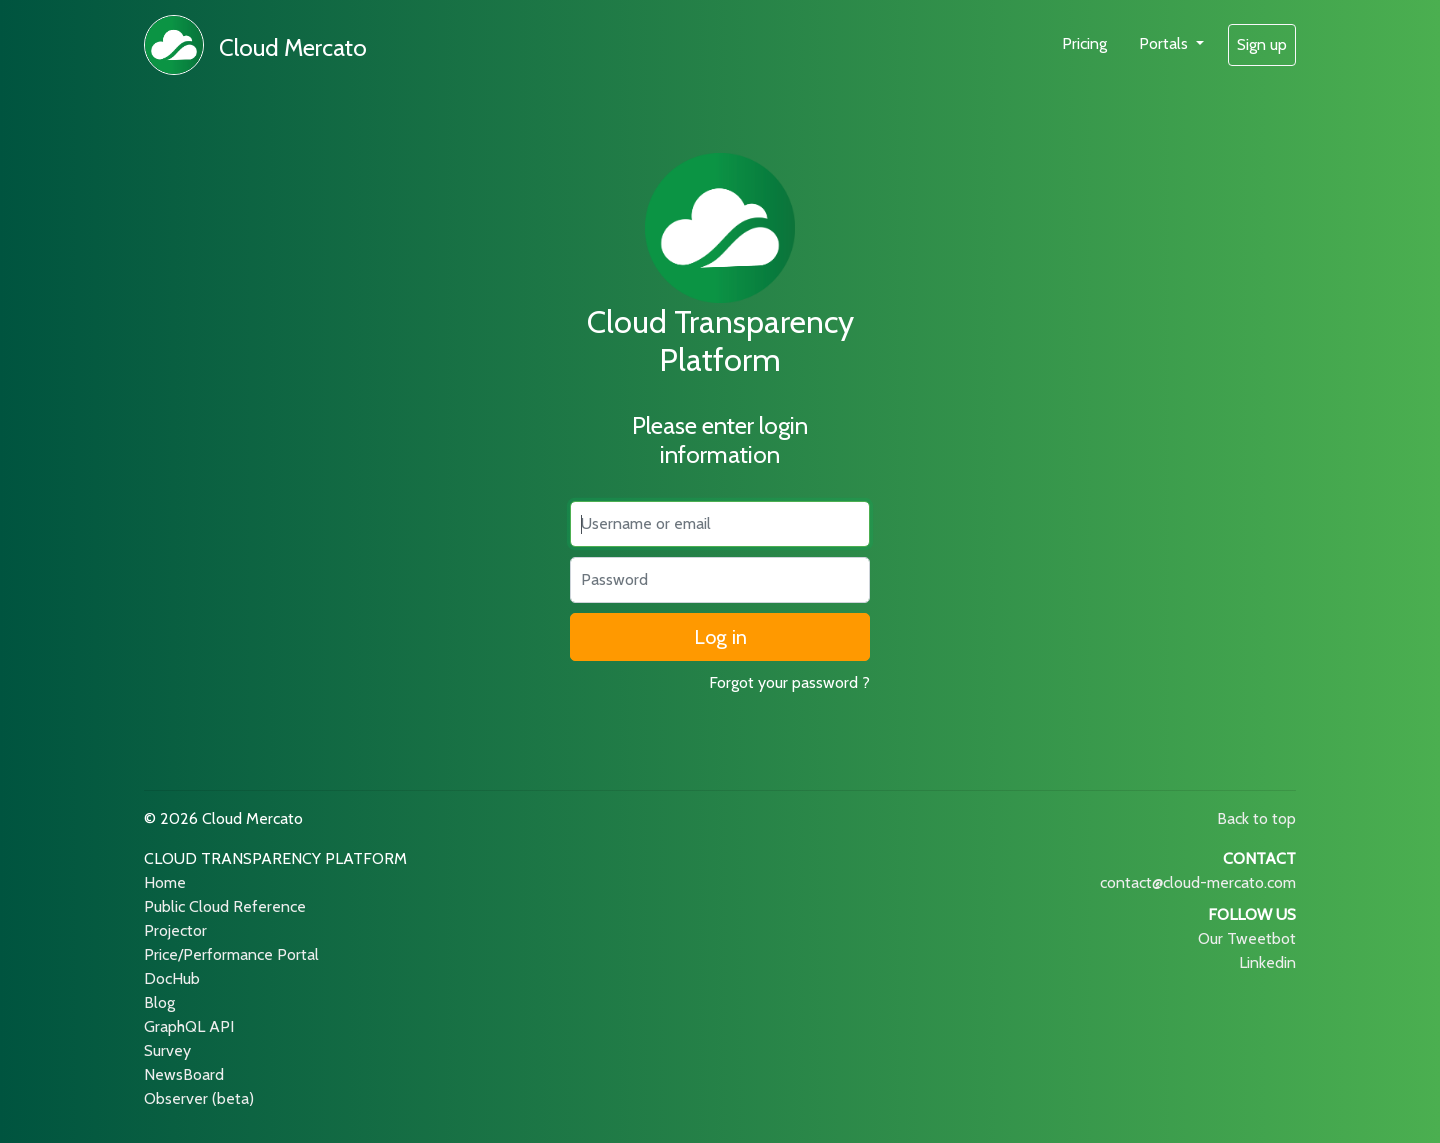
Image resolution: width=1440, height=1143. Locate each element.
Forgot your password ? (789, 682)
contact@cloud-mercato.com (1198, 882)
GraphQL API (189, 1026)
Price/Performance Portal (231, 954)
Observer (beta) (199, 1098)
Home (165, 882)
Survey (167, 1050)
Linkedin (1267, 962)
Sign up (1262, 44)
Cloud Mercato (293, 47)
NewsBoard (184, 1074)
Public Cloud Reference (225, 906)
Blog (159, 1002)
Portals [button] (1165, 43)
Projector (175, 930)
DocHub (172, 978)
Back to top (1256, 818)
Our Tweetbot (1247, 938)
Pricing (1084, 43)
